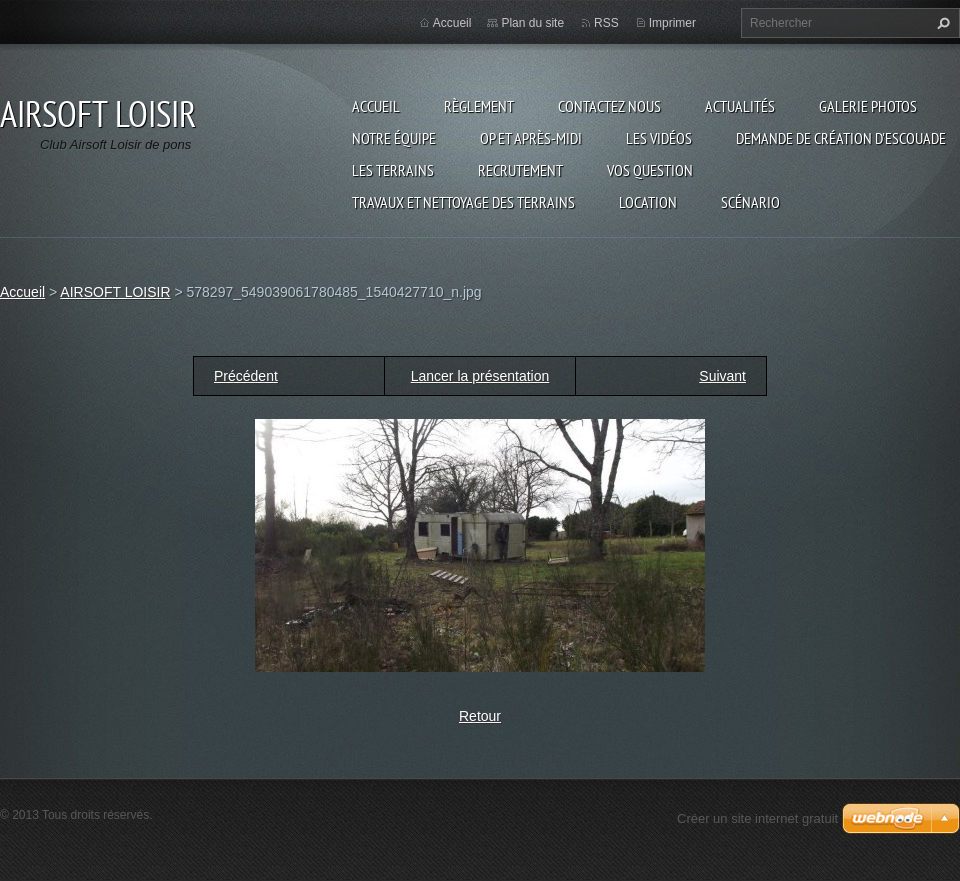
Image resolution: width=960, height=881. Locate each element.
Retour (480, 716)
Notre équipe (394, 138)
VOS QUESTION (650, 170)
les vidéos (659, 138)
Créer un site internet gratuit (757, 818)
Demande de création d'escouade (841, 138)
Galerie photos (868, 106)
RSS (606, 23)
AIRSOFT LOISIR (115, 292)
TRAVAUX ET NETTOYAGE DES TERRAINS (463, 202)
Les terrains (393, 170)
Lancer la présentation (480, 376)
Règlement (479, 106)
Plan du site (532, 23)
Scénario (750, 202)
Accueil (376, 106)
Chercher (941, 23)
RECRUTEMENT (520, 170)
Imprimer (672, 23)
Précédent (246, 376)
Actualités (740, 106)
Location (648, 202)
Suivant (722, 376)
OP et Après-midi (531, 138)
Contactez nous (609, 106)
